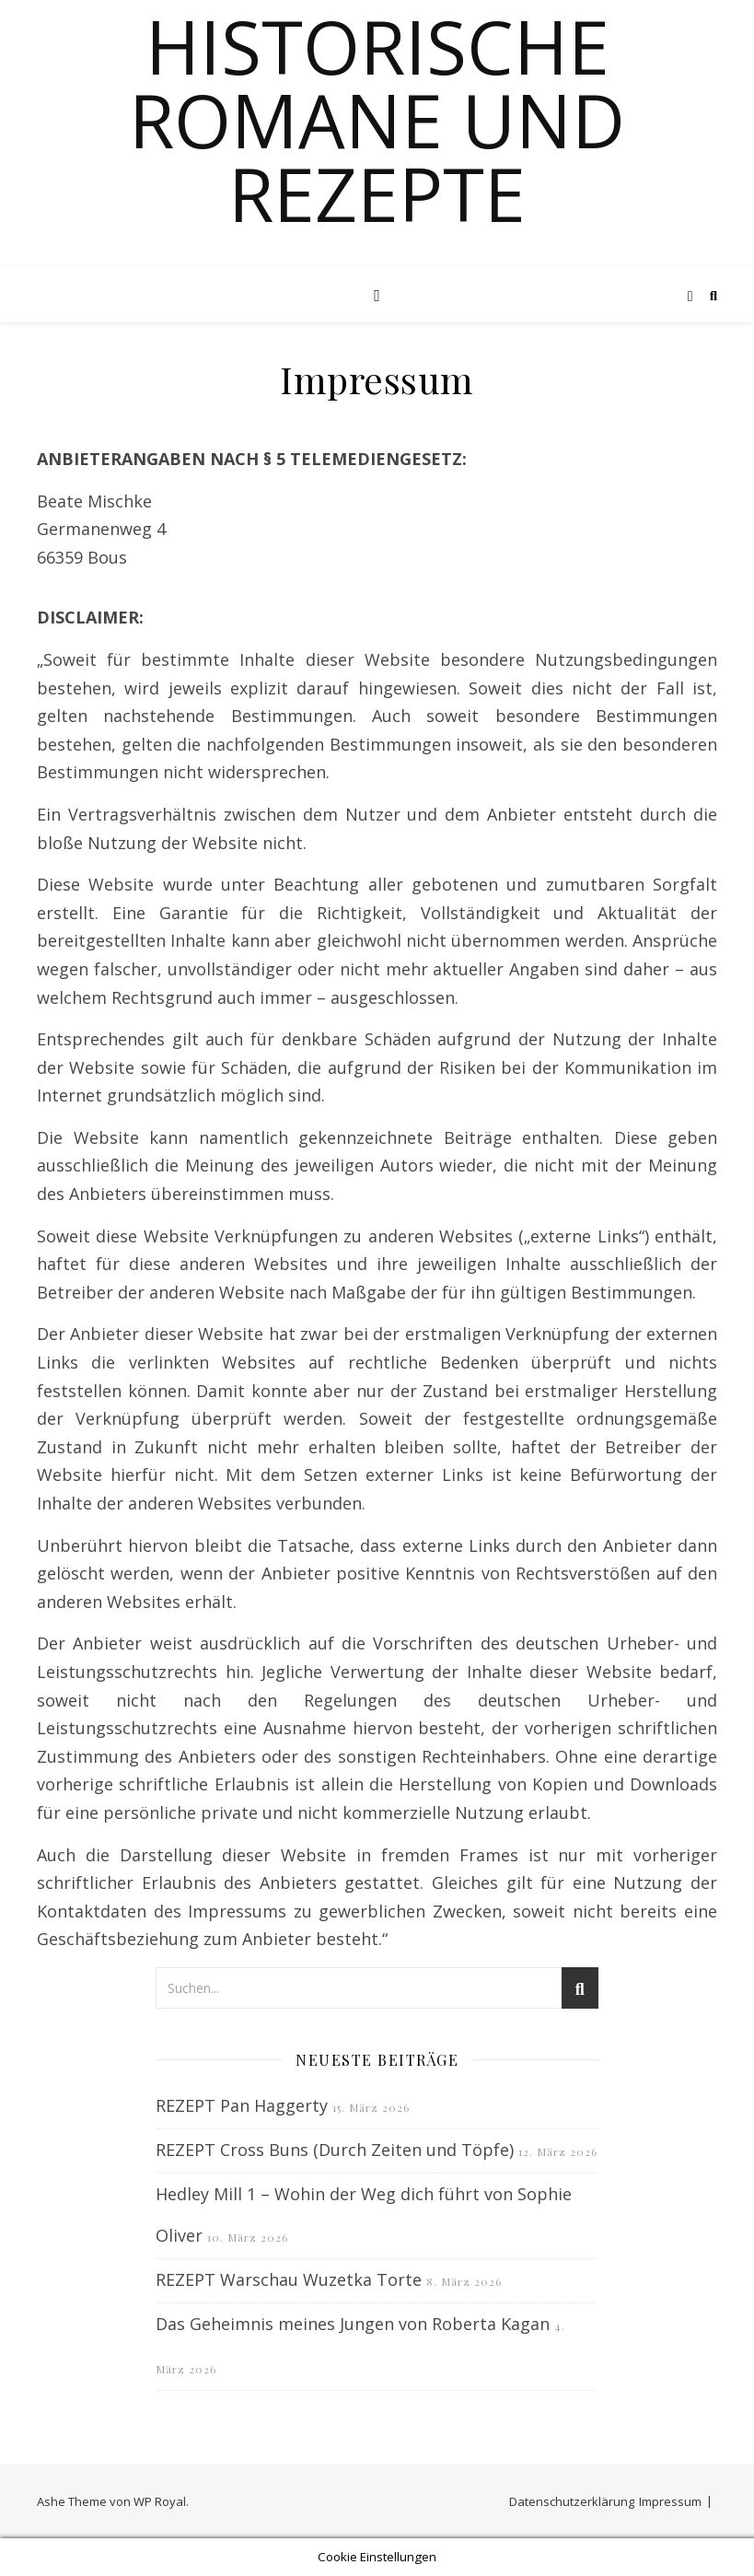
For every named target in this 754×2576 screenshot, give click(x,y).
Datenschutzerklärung (571, 2501)
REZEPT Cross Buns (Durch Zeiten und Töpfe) (335, 2150)
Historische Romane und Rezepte (377, 119)
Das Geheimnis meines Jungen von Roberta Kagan (353, 2324)
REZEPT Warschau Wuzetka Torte (289, 2279)
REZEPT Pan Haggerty (242, 2105)
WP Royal (159, 2501)
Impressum (670, 2501)
